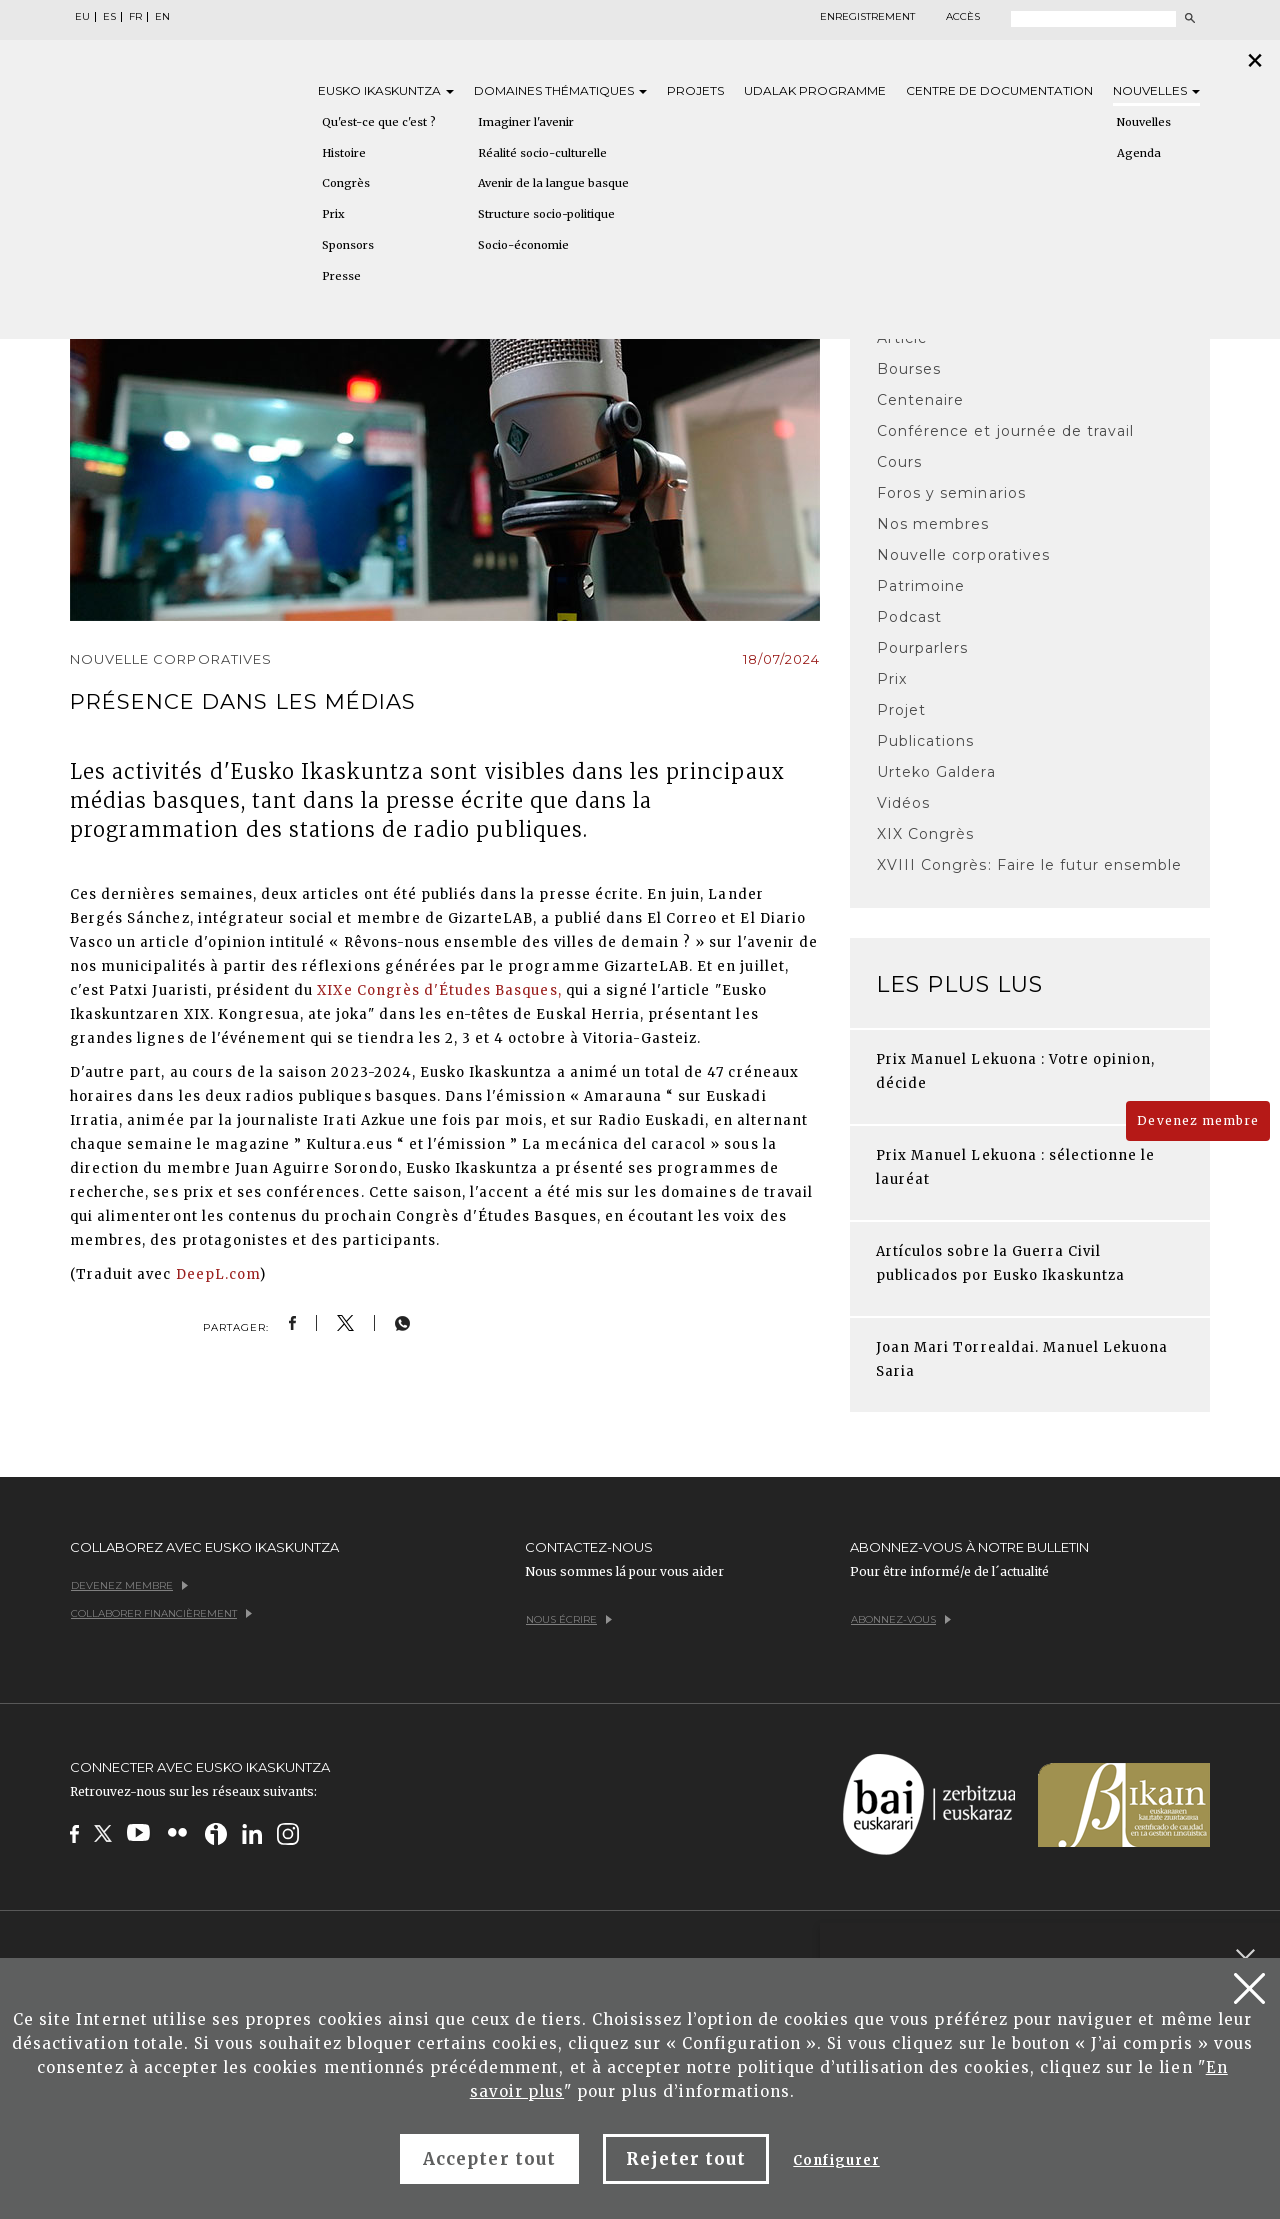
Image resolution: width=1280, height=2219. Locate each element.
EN (162, 17)
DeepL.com (218, 1274)
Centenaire (920, 400)
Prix (333, 214)
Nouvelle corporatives (963, 555)
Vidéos (903, 803)
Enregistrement (867, 17)
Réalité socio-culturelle (542, 153)
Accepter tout (489, 2159)
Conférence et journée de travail (1005, 431)
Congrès (346, 183)
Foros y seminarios (951, 493)
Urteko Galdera (936, 772)
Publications (925, 741)
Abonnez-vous (901, 1619)
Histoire (344, 153)
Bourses (909, 369)
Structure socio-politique (546, 214)
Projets (695, 90)
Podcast (909, 617)
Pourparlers (922, 648)
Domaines (560, 90)
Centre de (999, 90)
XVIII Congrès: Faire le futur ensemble (1030, 865)
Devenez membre (1198, 1120)
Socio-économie (523, 245)
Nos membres (933, 524)
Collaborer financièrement (161, 1613)
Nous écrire (569, 1619)
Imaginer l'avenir (526, 122)
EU (82, 17)
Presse (341, 276)
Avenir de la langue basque (553, 183)
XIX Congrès (925, 834)
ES (109, 17)
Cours (899, 462)
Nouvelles (1156, 90)
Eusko (386, 90)
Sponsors (348, 245)
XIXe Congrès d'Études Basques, (439, 990)
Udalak (815, 90)
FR (135, 17)
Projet (901, 710)
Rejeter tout (686, 2159)
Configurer (836, 2160)
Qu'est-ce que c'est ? (379, 122)
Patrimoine (921, 586)
